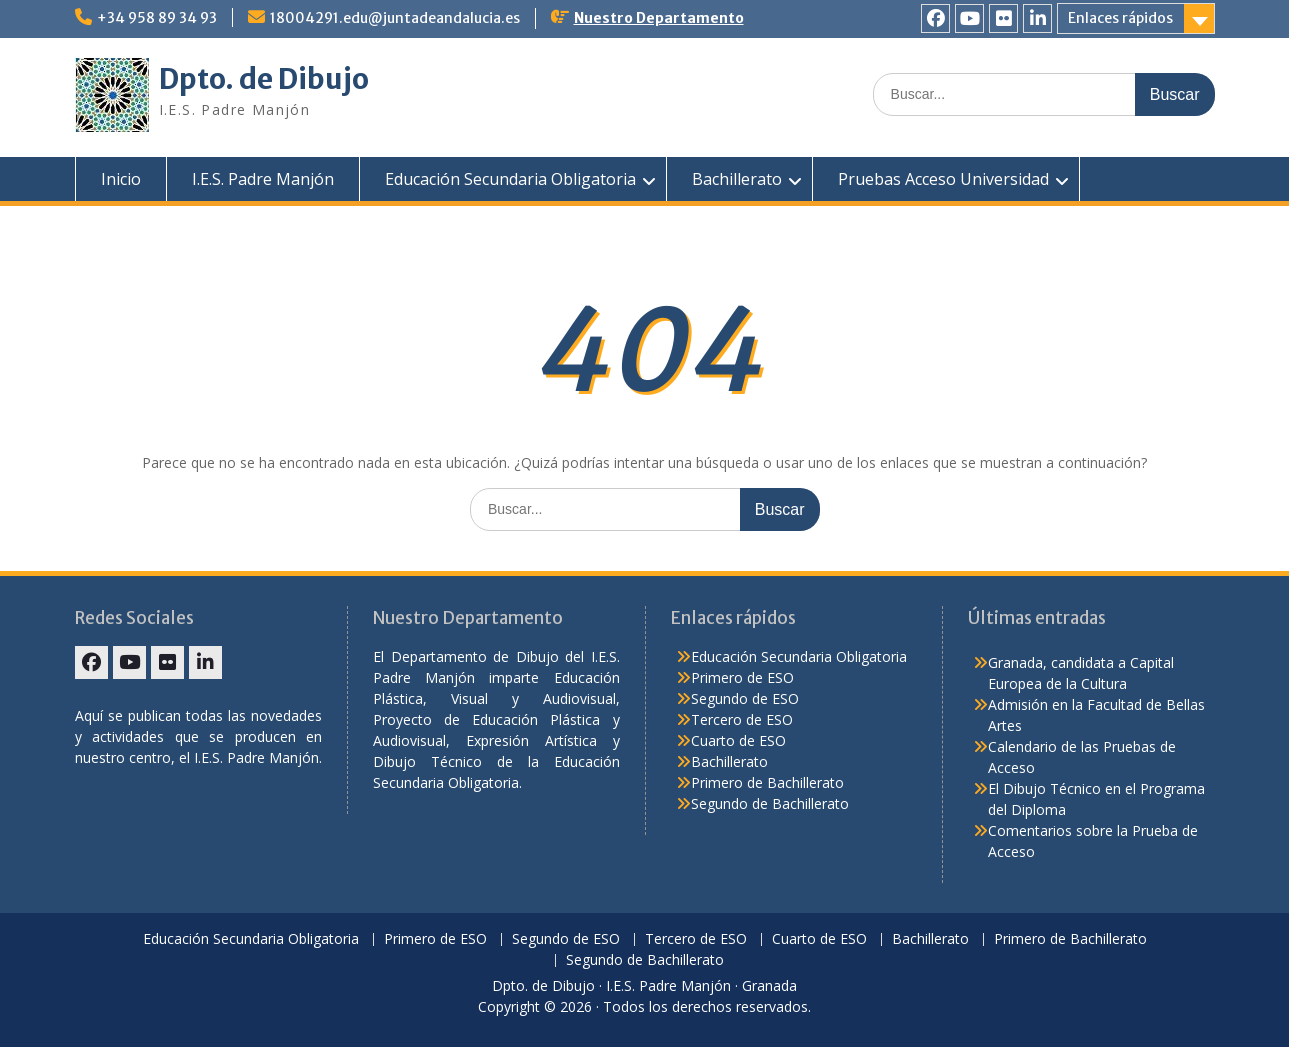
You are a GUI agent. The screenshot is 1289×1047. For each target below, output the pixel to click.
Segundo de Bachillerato (770, 803)
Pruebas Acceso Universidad (943, 179)
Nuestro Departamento (659, 18)
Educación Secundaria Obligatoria (510, 179)
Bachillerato (737, 179)
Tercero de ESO (742, 719)
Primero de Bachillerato (767, 782)
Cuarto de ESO (738, 740)
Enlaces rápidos (1120, 18)
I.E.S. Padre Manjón (263, 179)
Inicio (121, 179)
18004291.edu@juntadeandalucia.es (395, 18)
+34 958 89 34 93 (157, 18)
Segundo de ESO (745, 698)
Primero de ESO (742, 677)
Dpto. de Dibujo (264, 79)
